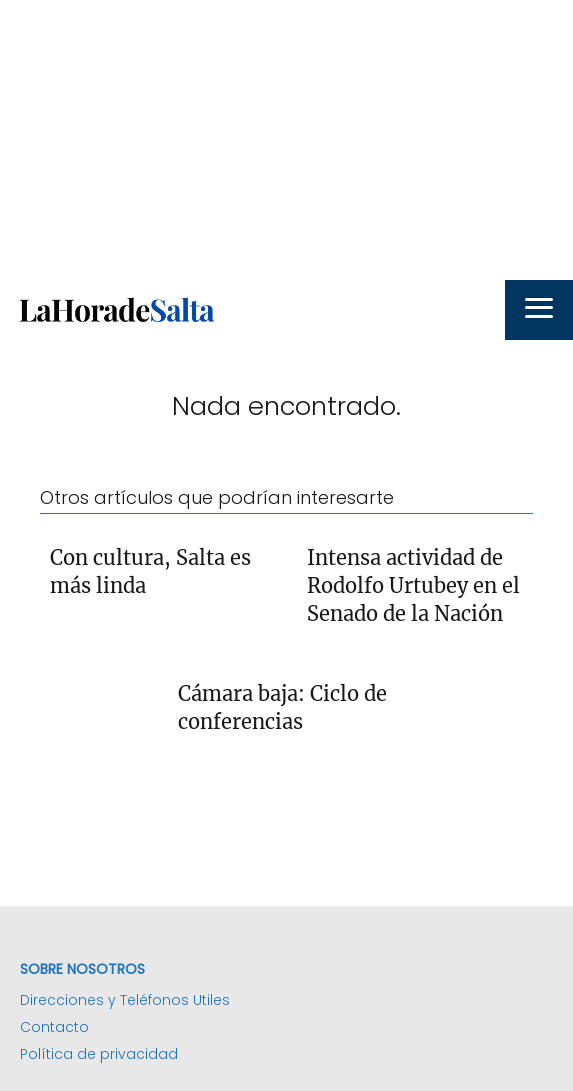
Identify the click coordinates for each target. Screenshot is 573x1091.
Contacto (54, 1027)
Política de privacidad (99, 1054)
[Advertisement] (286, 140)
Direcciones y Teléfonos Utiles (125, 1000)
